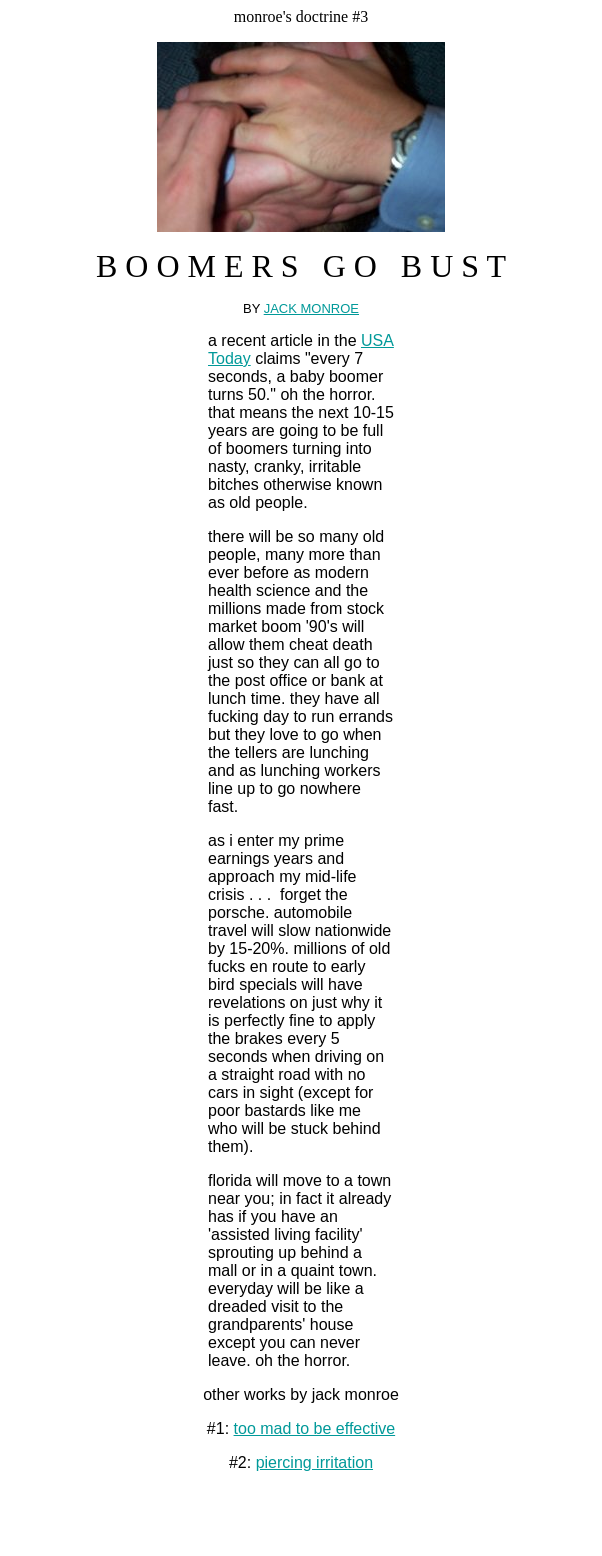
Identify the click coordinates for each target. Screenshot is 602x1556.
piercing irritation (314, 1462)
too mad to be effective (315, 1428)
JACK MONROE (311, 308)
